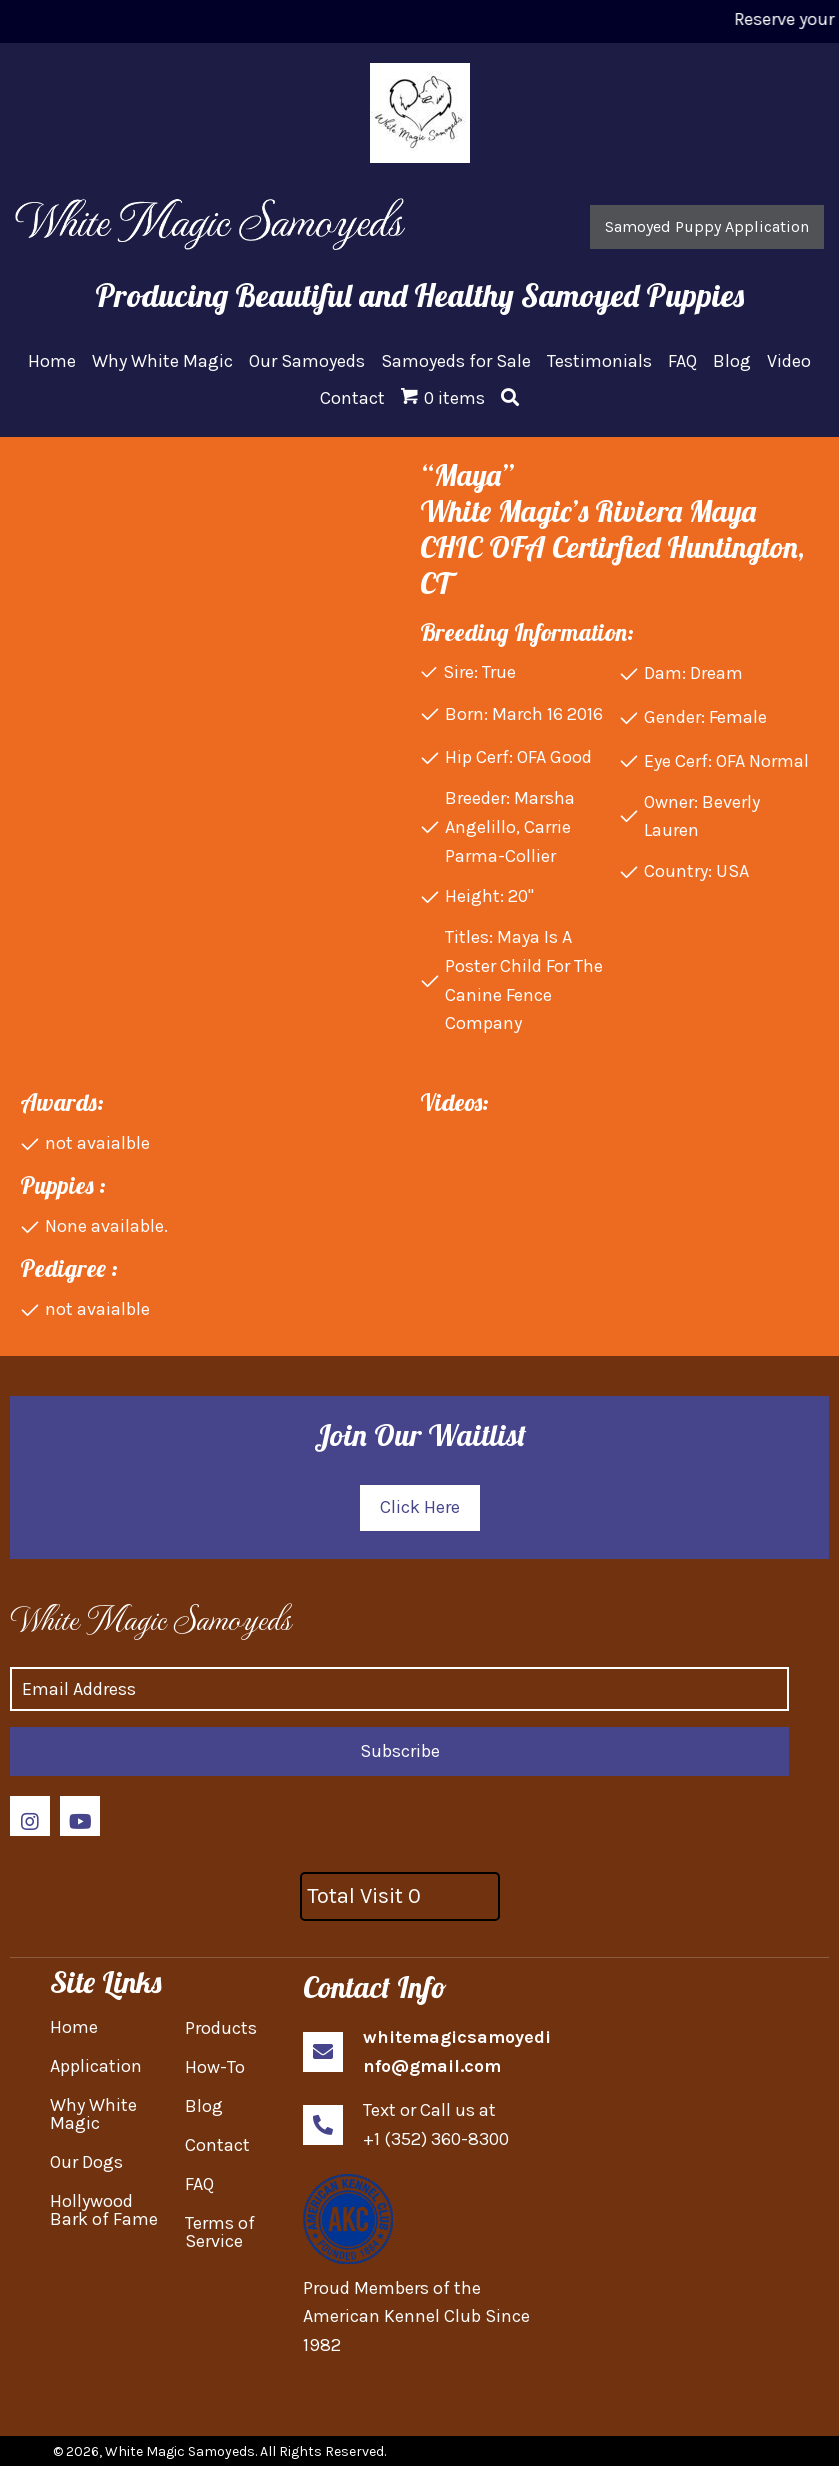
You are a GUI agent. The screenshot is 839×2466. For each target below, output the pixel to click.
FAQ (199, 2184)
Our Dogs (86, 2162)
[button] (707, 226)
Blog (204, 2106)
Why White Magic (93, 2114)
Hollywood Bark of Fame (104, 2210)
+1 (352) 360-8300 (436, 2139)
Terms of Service (220, 2232)
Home (74, 2027)
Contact (217, 2145)
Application (96, 2066)
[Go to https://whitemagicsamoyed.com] (162, 1618)
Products (221, 2028)
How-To (215, 2067)
